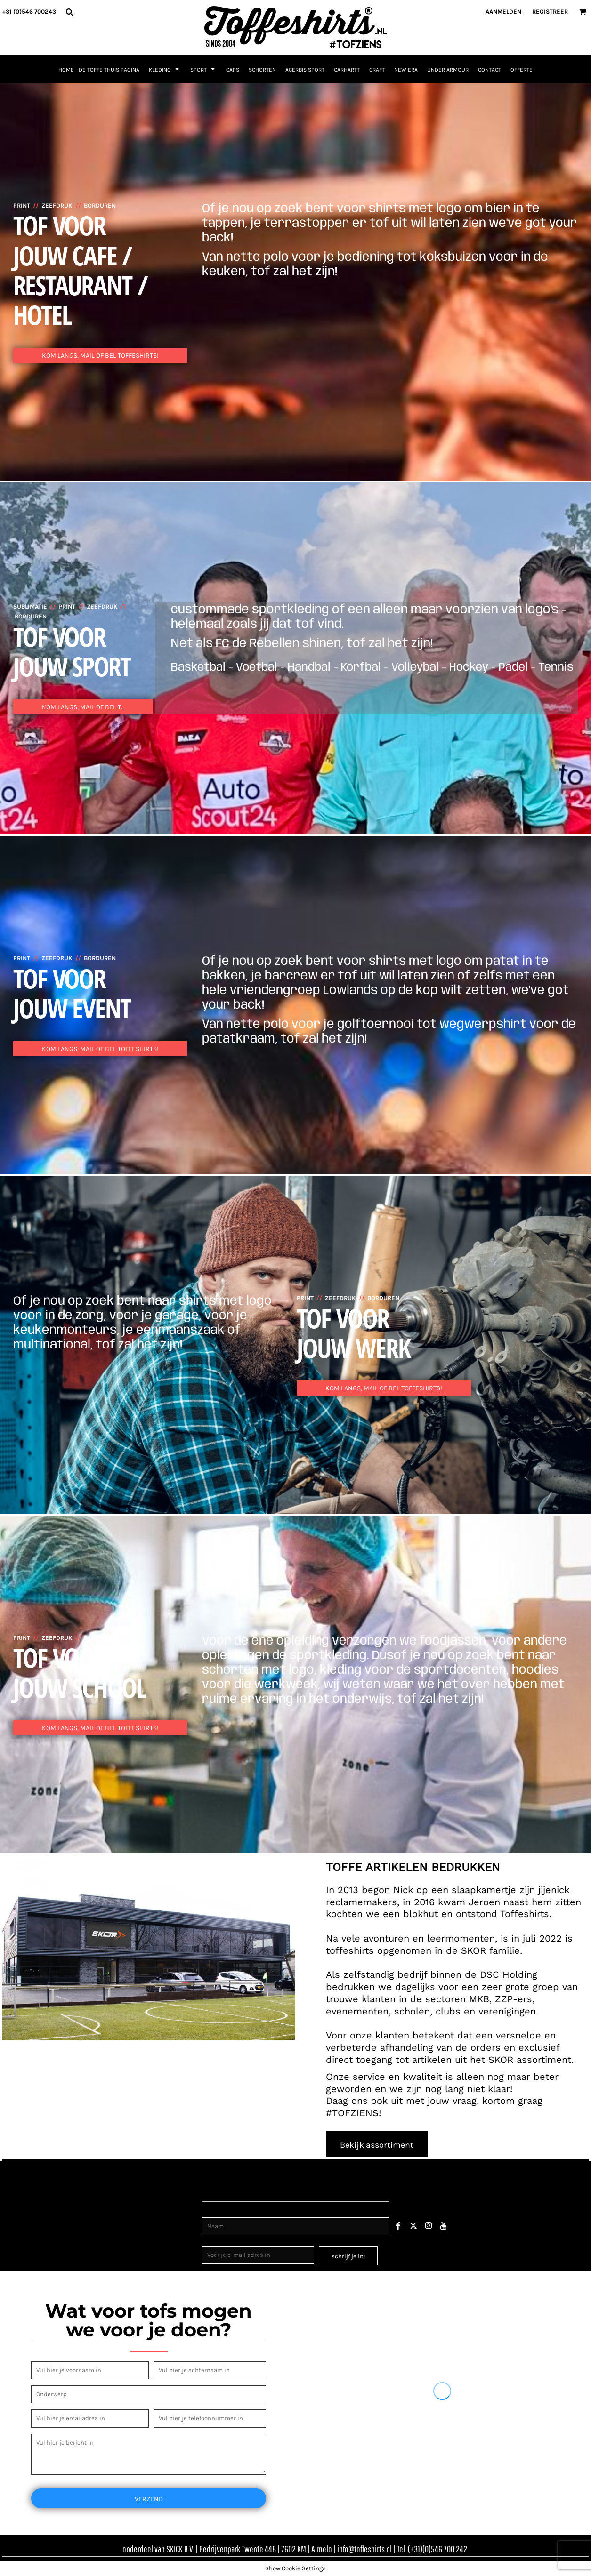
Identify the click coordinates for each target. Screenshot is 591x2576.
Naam (210, 2211)
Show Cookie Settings (295, 2568)
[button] (69, 12)
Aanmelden (503, 11)
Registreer (550, 11)
